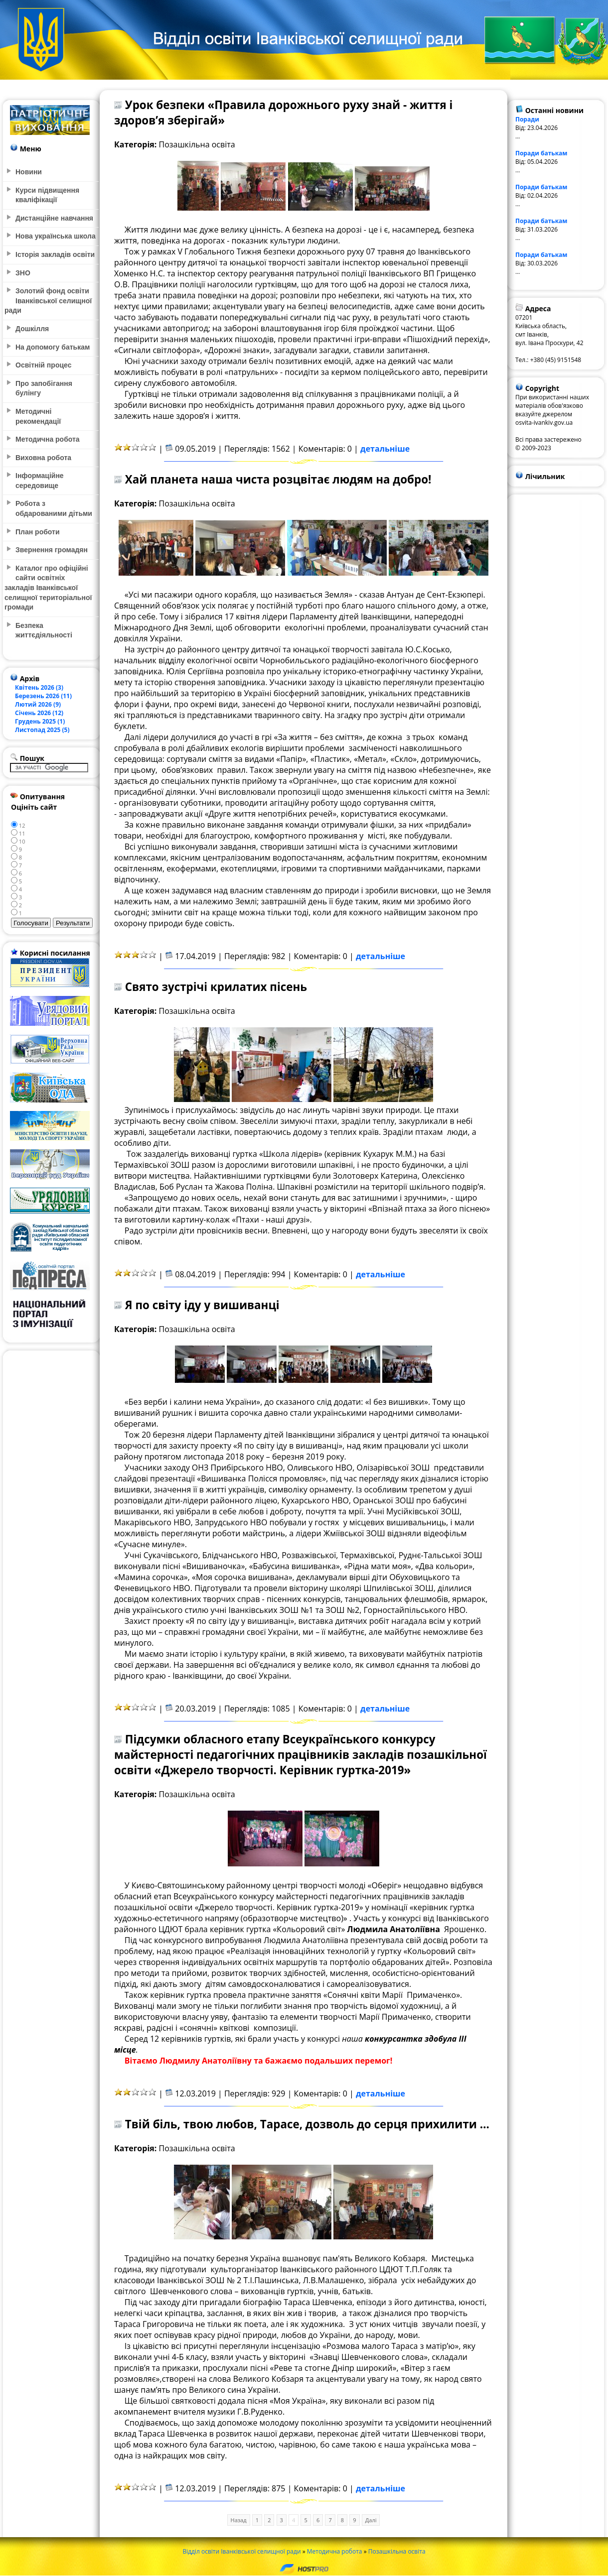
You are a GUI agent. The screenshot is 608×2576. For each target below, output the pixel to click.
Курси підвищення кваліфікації (47, 195)
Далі (371, 2520)
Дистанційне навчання (54, 218)
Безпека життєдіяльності (43, 630)
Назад (239, 2520)
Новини (28, 172)
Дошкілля (32, 329)
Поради (527, 119)
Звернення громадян (51, 550)
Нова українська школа (55, 236)
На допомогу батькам (52, 347)
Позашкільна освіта (397, 2551)
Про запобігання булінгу (43, 388)
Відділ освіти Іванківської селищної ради (241, 2551)
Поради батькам (541, 153)
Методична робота (334, 2551)
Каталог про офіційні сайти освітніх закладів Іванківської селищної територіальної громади (48, 587)
